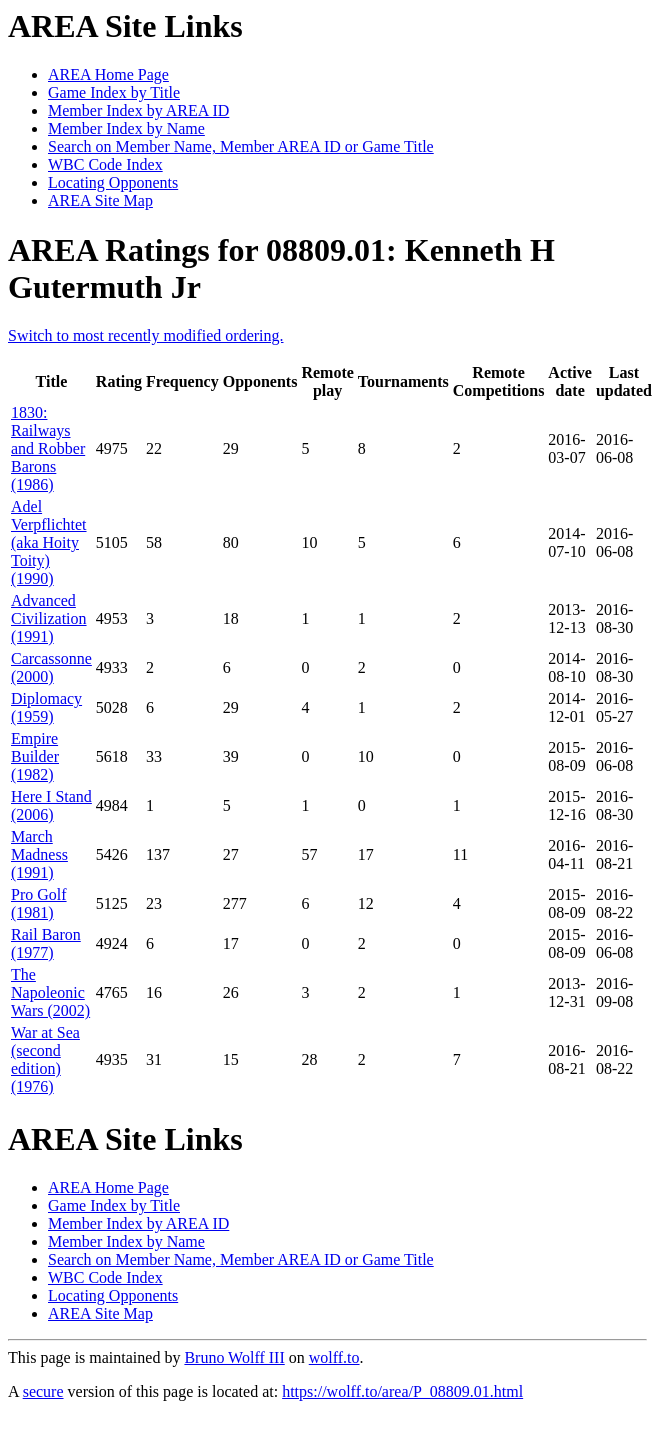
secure (43, 1391)
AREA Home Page (108, 74)
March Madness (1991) (39, 854)
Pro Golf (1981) (39, 903)
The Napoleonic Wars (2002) (50, 992)
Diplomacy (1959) (46, 707)
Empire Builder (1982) (35, 756)
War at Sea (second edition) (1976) (45, 1059)
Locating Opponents (113, 182)
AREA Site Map (100, 200)
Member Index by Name (126, 128)
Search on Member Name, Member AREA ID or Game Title (241, 146)
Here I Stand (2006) (51, 805)
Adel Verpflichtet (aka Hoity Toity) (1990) (49, 542)
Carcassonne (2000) (51, 667)
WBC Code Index (105, 164)
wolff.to (334, 1357)
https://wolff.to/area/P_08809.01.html (402, 1391)
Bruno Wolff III (234, 1357)
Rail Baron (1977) (46, 943)
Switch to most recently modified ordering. (146, 335)
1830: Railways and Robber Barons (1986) (48, 448)
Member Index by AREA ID (138, 110)
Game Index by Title (114, 92)
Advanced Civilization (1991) (49, 618)
